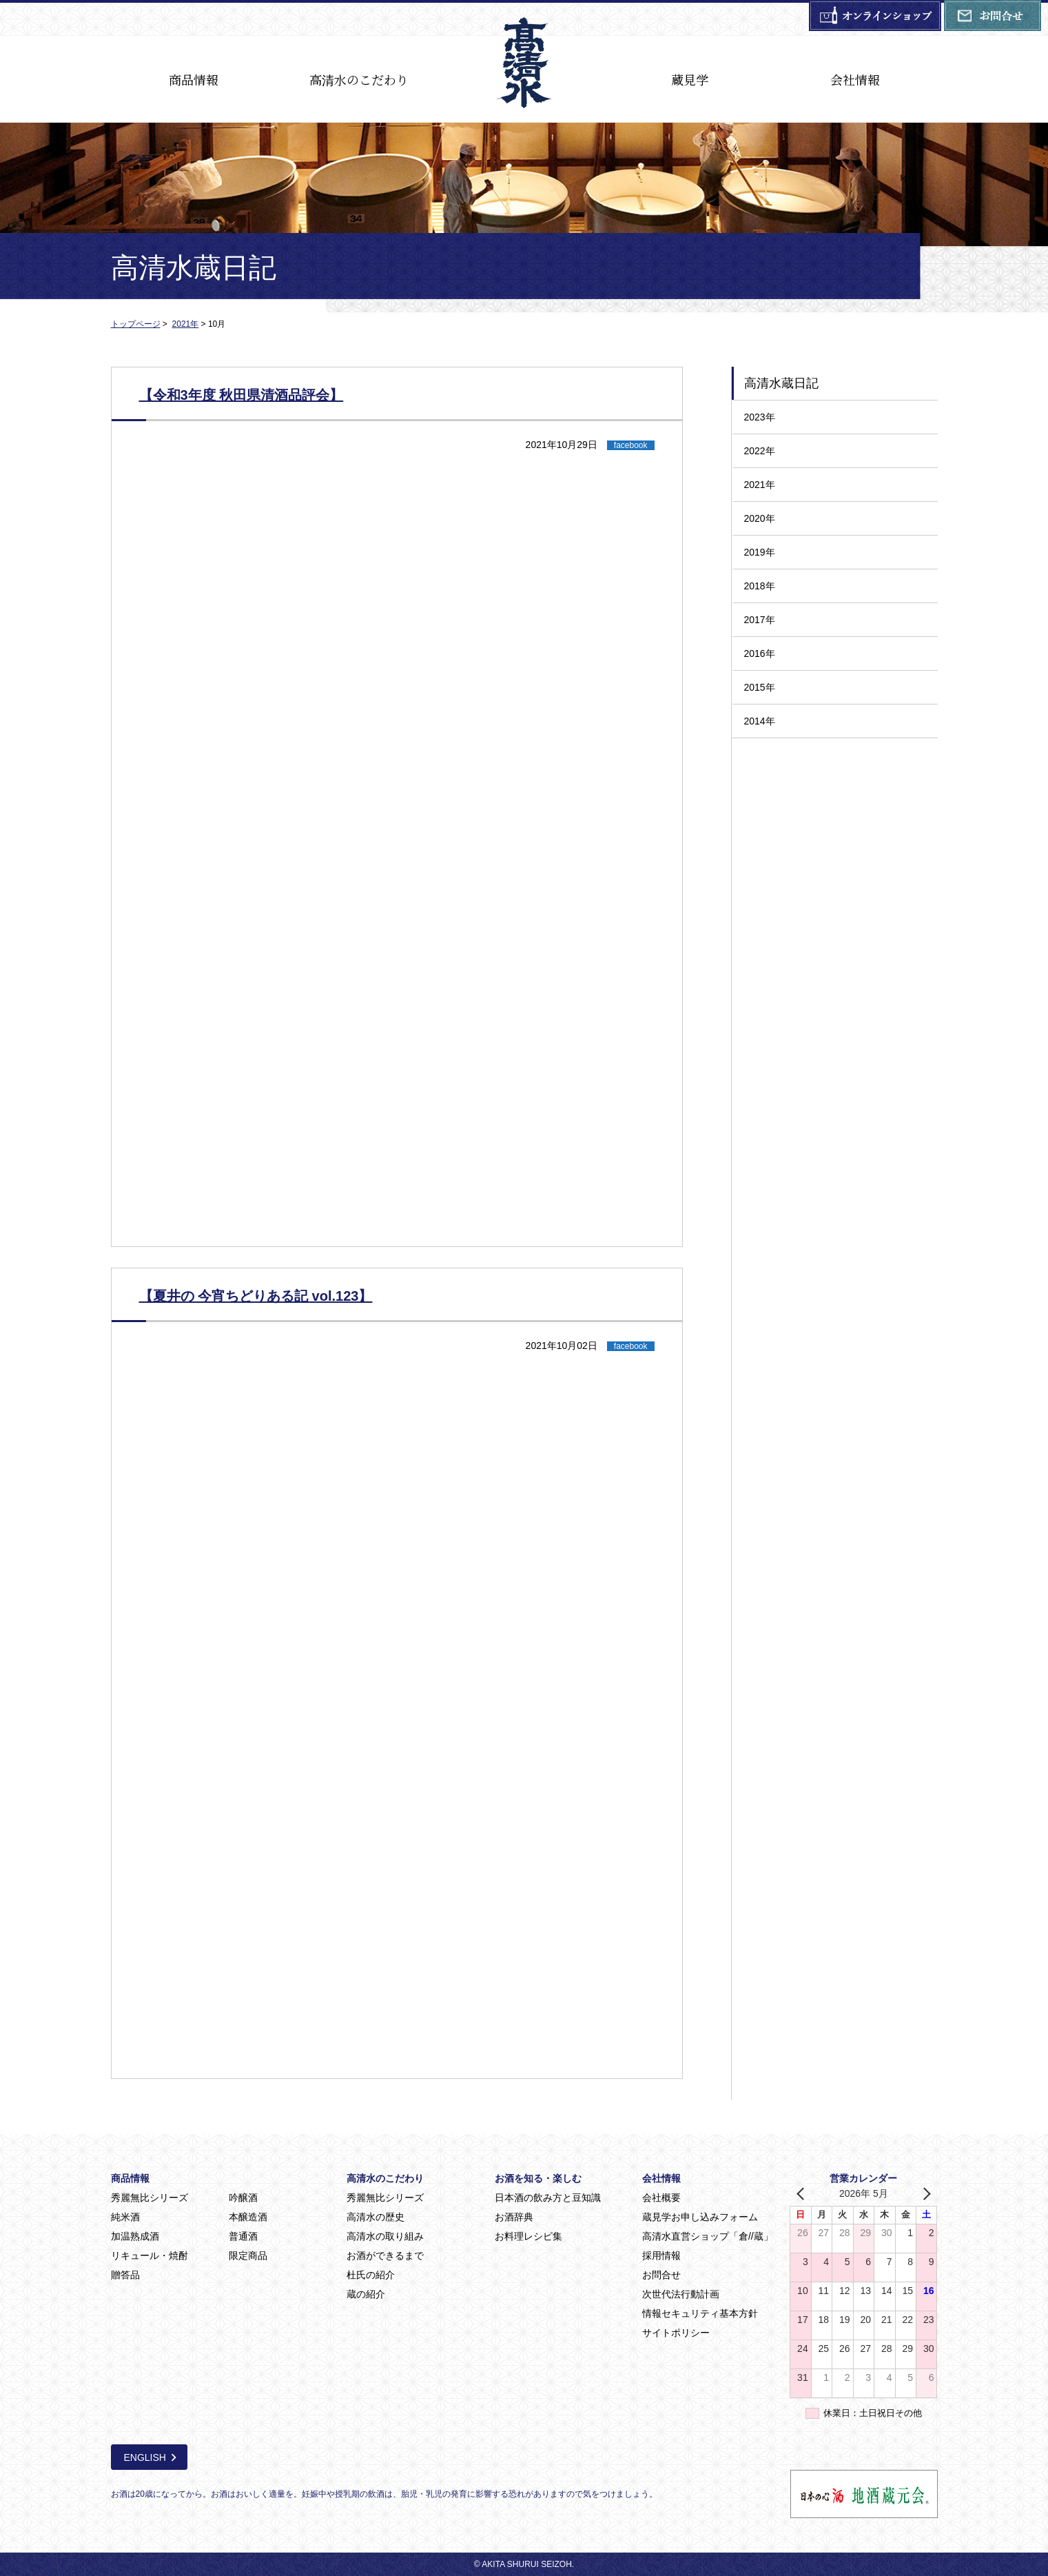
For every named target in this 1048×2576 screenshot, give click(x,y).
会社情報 (855, 79)
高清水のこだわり (359, 79)
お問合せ (661, 2274)
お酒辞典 (514, 2216)
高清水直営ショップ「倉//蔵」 (707, 2236)
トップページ (136, 324)
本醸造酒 (248, 2216)
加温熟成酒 (135, 2236)
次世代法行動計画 (680, 2294)
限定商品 (248, 2255)
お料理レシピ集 (528, 2236)
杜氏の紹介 (371, 2274)
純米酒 (125, 2216)
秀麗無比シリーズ (149, 2197)
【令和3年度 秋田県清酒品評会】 (241, 395)
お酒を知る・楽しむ (538, 2178)
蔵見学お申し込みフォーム (700, 2216)
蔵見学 (689, 79)
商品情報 (193, 79)
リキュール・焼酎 (149, 2255)
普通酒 (243, 2236)
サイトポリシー (676, 2332)
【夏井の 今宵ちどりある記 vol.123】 (256, 1296)
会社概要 (661, 2197)
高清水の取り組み (385, 2236)
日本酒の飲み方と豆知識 (548, 2197)
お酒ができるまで (385, 2255)
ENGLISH (145, 2457)
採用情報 (661, 2255)
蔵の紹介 (366, 2294)
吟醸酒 (243, 2197)
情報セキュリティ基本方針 (700, 2313)
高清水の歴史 (375, 2216)
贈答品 (125, 2274)
